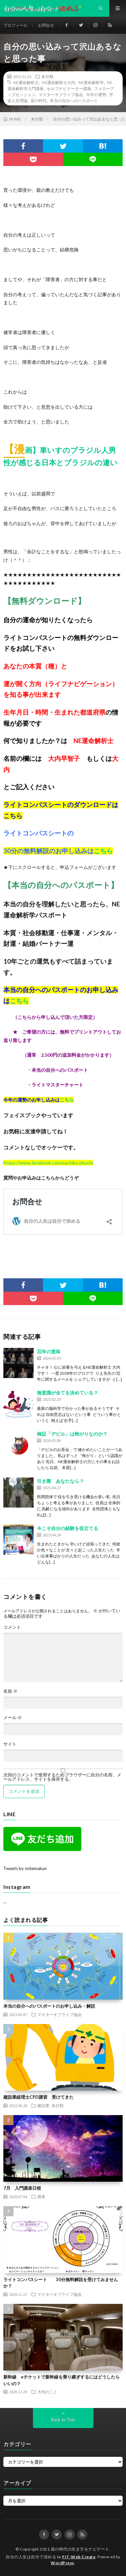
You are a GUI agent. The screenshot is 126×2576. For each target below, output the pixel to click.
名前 (10, 1691)
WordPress (62, 2562)
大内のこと (47, 2392)
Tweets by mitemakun (25, 1868)
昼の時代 (39, 100)
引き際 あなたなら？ (60, 1481)
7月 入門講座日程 (22, 2188)
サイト (9, 1744)
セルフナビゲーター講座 (69, 88)
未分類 (47, 76)
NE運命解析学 (91, 82)
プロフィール (15, 25)
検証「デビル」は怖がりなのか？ (72, 1434)
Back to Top (63, 2419)
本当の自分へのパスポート (74, 100)
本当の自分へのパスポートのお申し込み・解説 (49, 2006)
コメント (12, 1627)
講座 (41, 2196)
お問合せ (46, 25)
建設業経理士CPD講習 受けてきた (38, 2097)
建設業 (43, 2105)
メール (12, 1717)
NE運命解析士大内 (58, 82)
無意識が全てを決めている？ (67, 1392)
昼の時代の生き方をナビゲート (80, 2549)
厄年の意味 (48, 1351)
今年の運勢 (96, 94)
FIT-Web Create (78, 2556)
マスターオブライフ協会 (61, 94)
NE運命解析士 (26, 82)
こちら (13, 815)
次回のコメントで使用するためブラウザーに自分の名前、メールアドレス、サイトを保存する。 (62, 1777)
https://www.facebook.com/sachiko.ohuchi (48, 1162)
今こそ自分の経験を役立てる (67, 1528)
